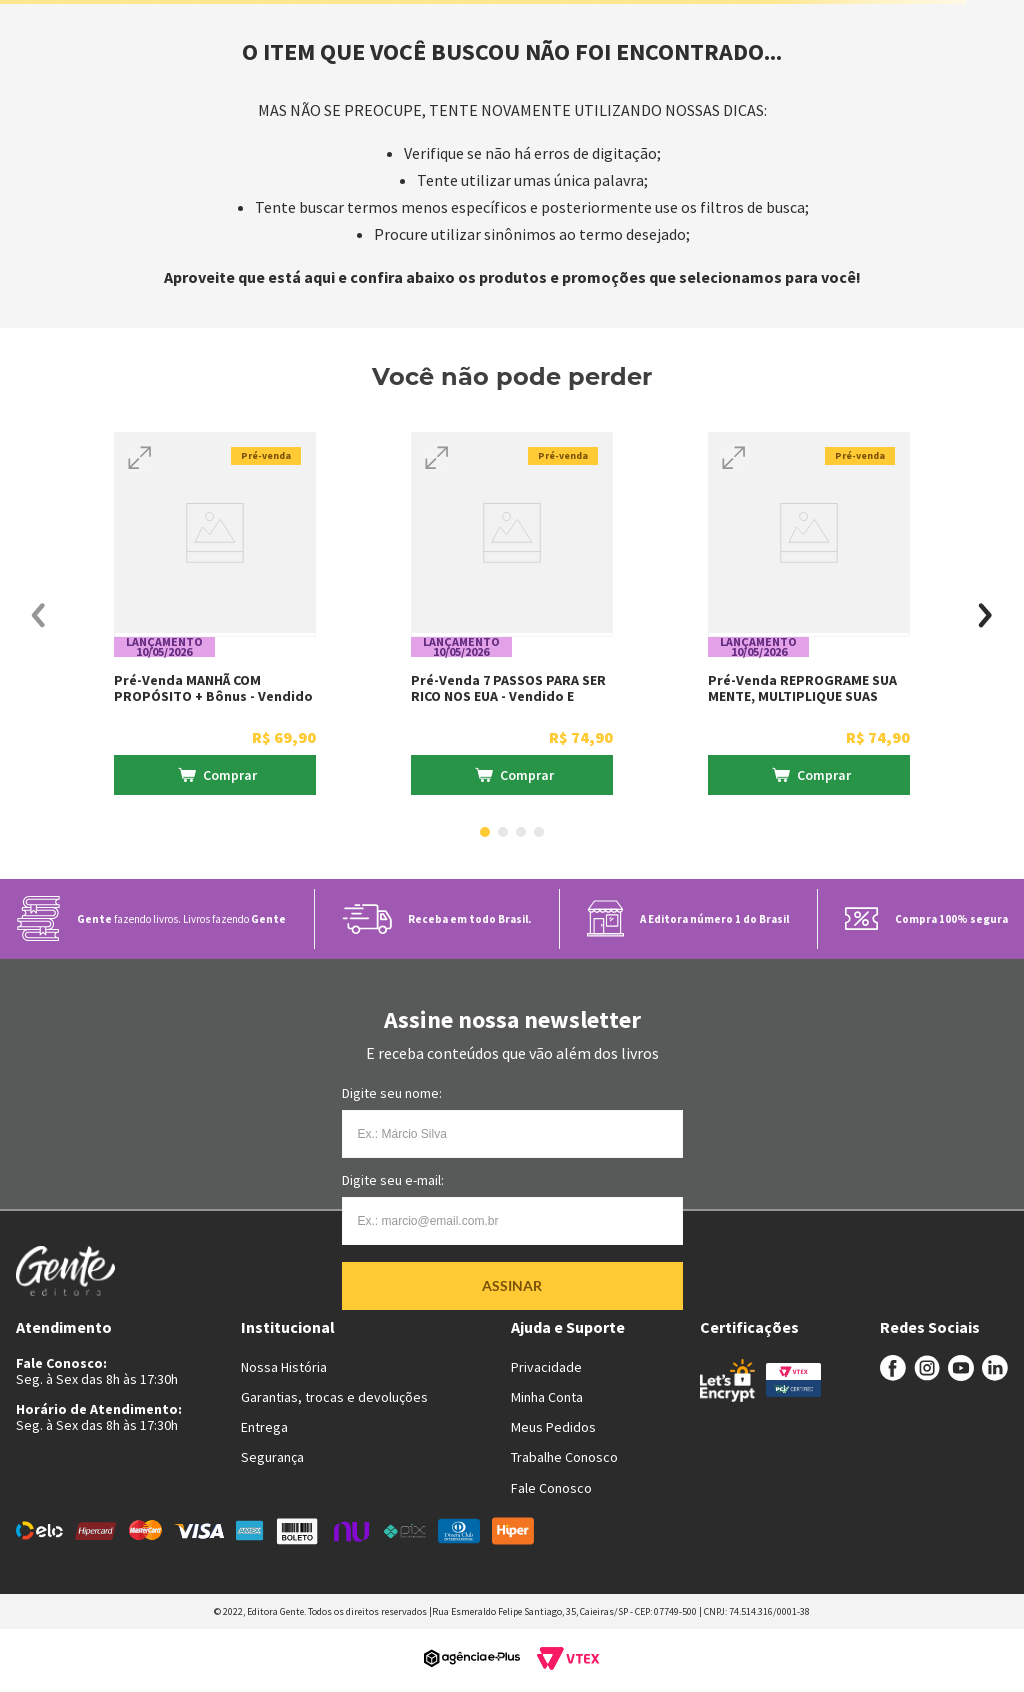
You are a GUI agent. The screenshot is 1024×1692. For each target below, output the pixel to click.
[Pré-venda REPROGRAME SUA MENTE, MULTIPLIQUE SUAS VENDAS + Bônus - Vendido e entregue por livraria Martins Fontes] (809, 616)
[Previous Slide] (38, 615)
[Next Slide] (985, 615)
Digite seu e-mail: (393, 1180)
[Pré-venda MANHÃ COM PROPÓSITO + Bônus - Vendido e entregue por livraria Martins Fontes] (215, 616)
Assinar (512, 1285)
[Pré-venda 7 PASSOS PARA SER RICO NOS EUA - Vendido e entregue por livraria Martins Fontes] (512, 616)
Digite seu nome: (392, 1093)
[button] (140, 458)
